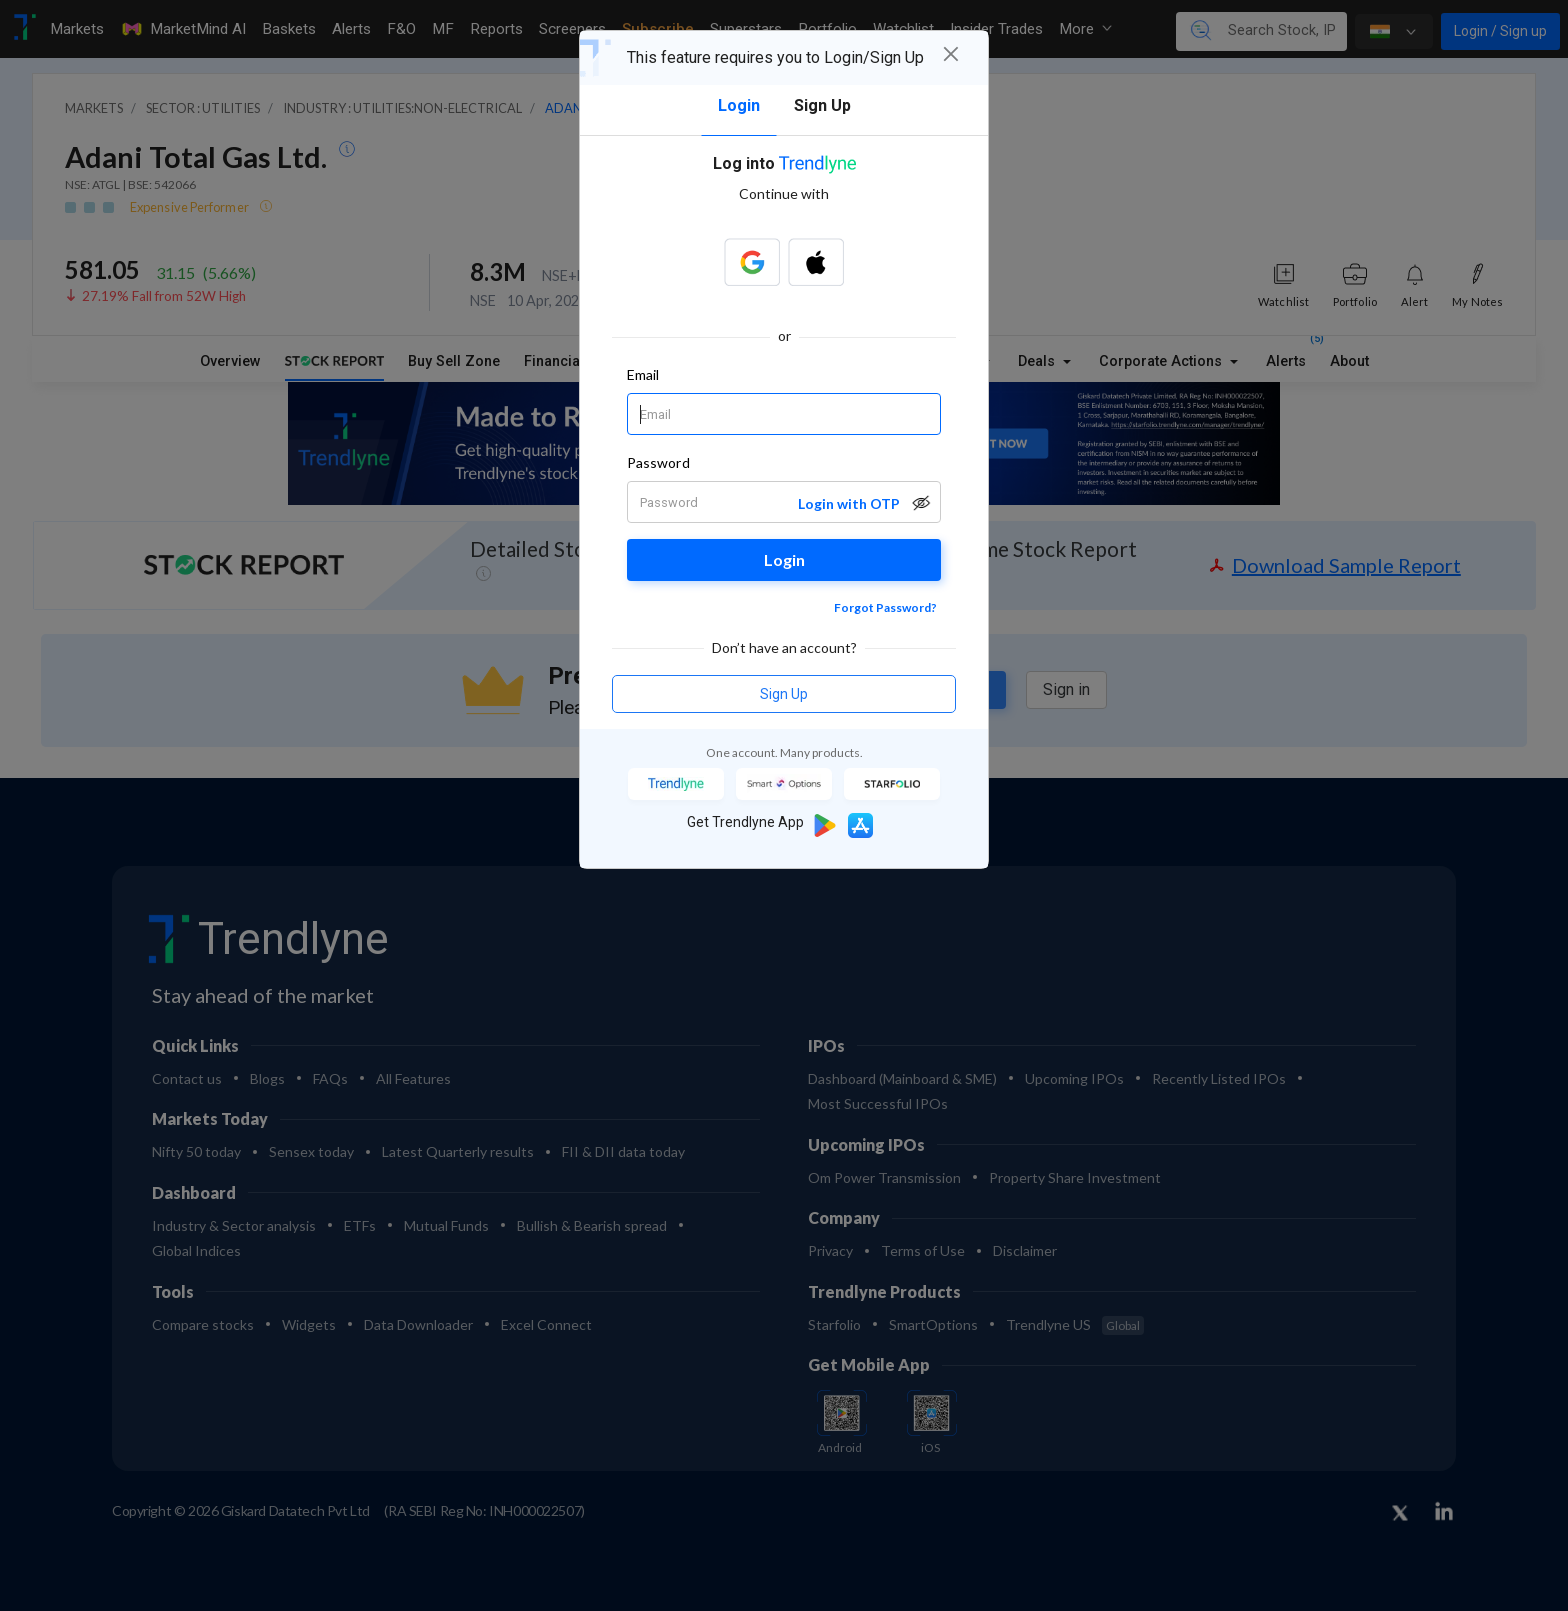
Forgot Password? (885, 607)
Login (784, 559)
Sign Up (784, 694)
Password (658, 462)
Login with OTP (849, 503)
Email (643, 374)
